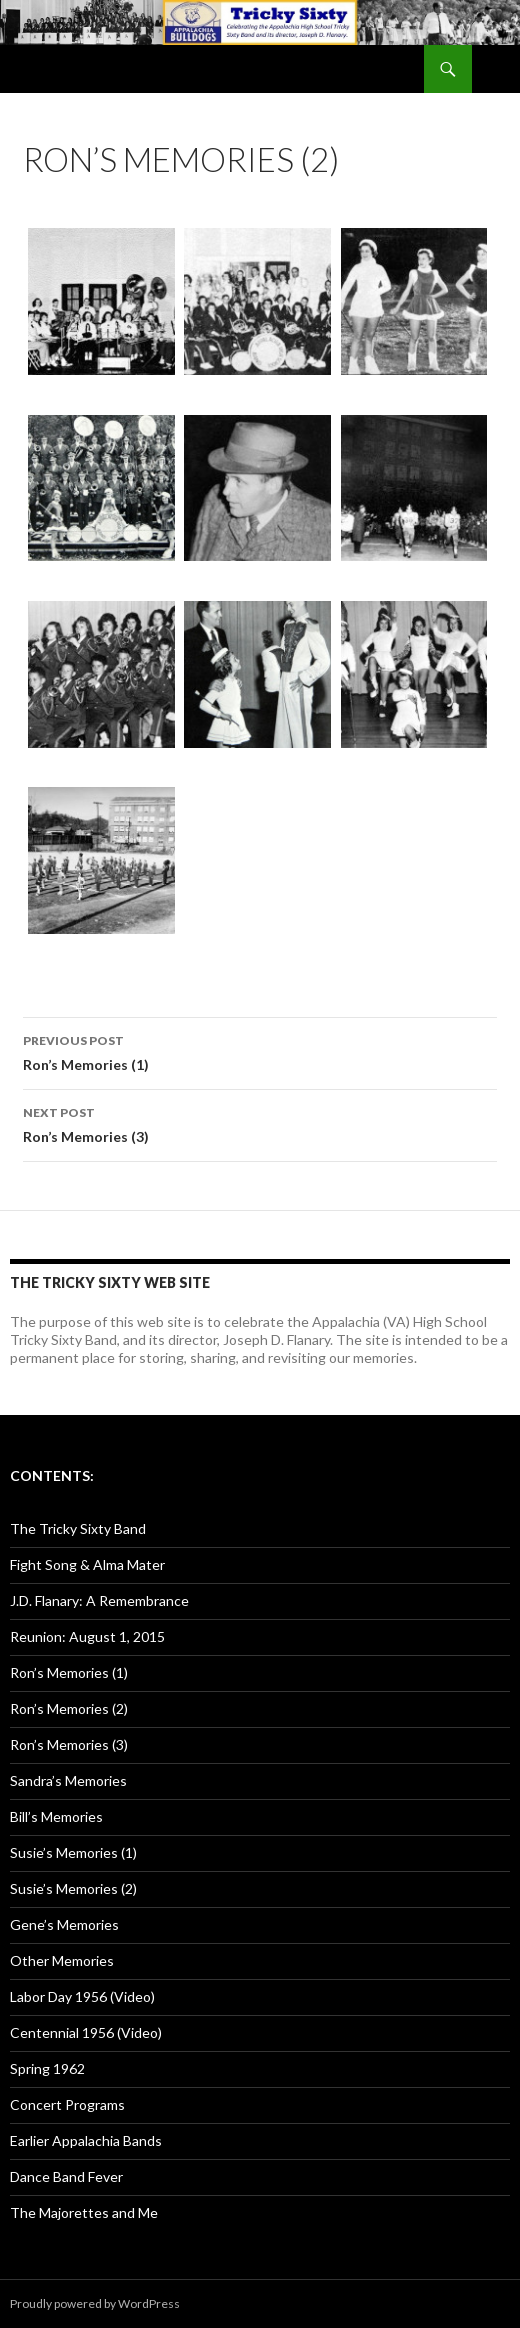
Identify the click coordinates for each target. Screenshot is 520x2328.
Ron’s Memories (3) (260, 1123)
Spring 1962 (47, 2068)
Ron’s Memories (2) (69, 1708)
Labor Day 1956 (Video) (82, 1996)
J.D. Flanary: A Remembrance (99, 1600)
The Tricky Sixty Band (78, 1528)
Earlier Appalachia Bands (86, 2140)
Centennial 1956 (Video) (86, 2032)
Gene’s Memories (64, 1924)
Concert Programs (67, 2104)
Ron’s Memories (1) (260, 1051)
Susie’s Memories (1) (73, 1852)
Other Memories (62, 1960)
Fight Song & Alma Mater (87, 1564)
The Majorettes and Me (84, 2212)
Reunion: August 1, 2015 (87, 1636)
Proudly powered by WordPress (95, 2303)
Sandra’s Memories (68, 1780)
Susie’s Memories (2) (73, 1888)
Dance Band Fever (66, 2176)
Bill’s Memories (56, 1816)
